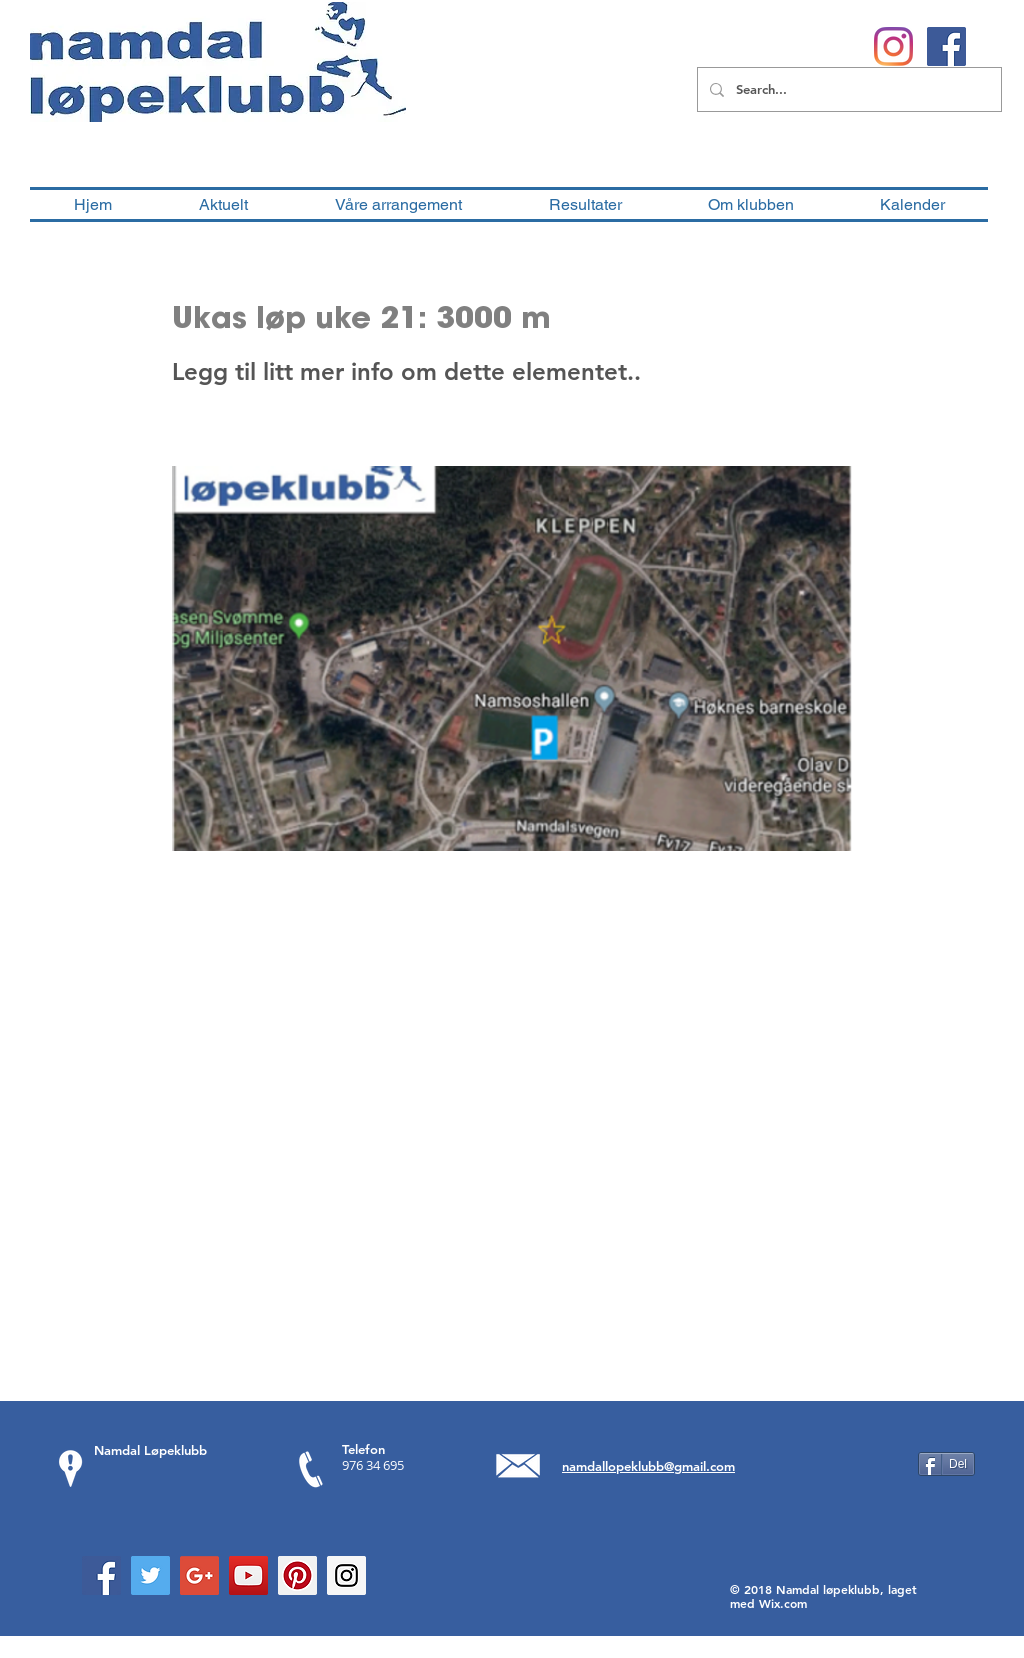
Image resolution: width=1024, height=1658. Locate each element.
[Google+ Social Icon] (199, 1575)
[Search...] (847, 89)
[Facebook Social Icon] (101, 1575)
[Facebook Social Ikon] (946, 46)
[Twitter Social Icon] (150, 1575)
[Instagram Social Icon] (346, 1575)
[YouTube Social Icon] (248, 1575)
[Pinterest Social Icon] (297, 1575)
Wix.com (783, 1603)
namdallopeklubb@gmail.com (648, 1466)
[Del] (946, 1464)
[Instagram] (893, 46)
